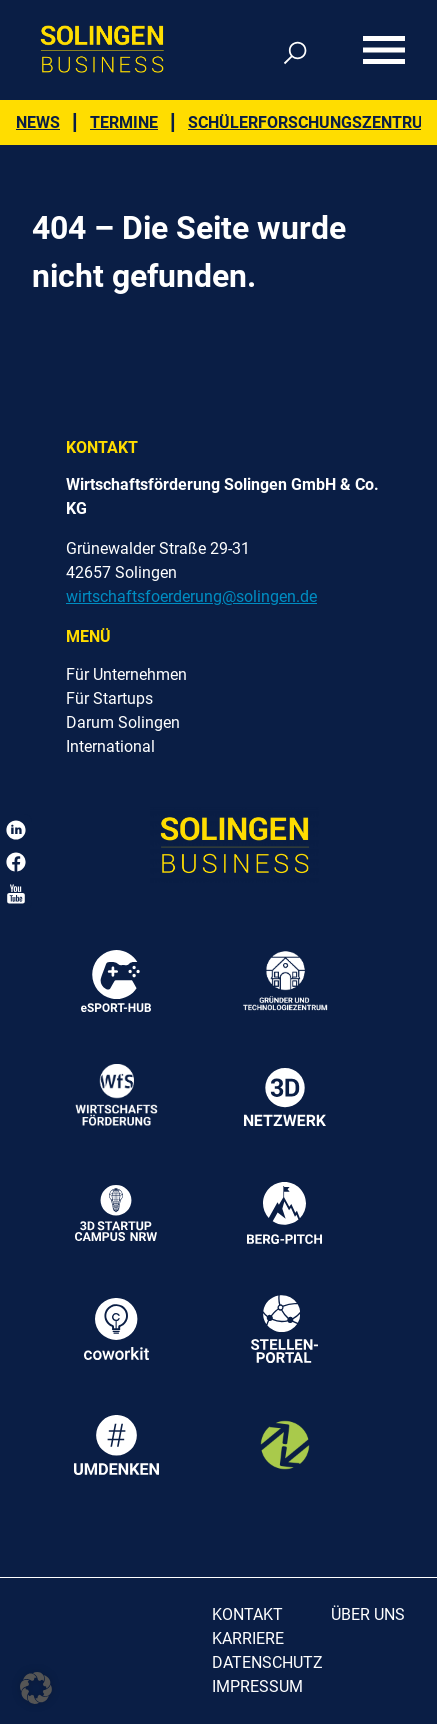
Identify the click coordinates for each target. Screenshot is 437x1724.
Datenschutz (267, 1662)
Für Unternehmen (126, 674)
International (110, 746)
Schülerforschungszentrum (312, 122)
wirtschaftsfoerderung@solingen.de (191, 596)
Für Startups (109, 698)
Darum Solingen (123, 722)
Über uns (368, 1614)
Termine (124, 122)
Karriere (248, 1638)
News (38, 122)
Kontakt (247, 1614)
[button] (36, 1688)
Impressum (257, 1686)
